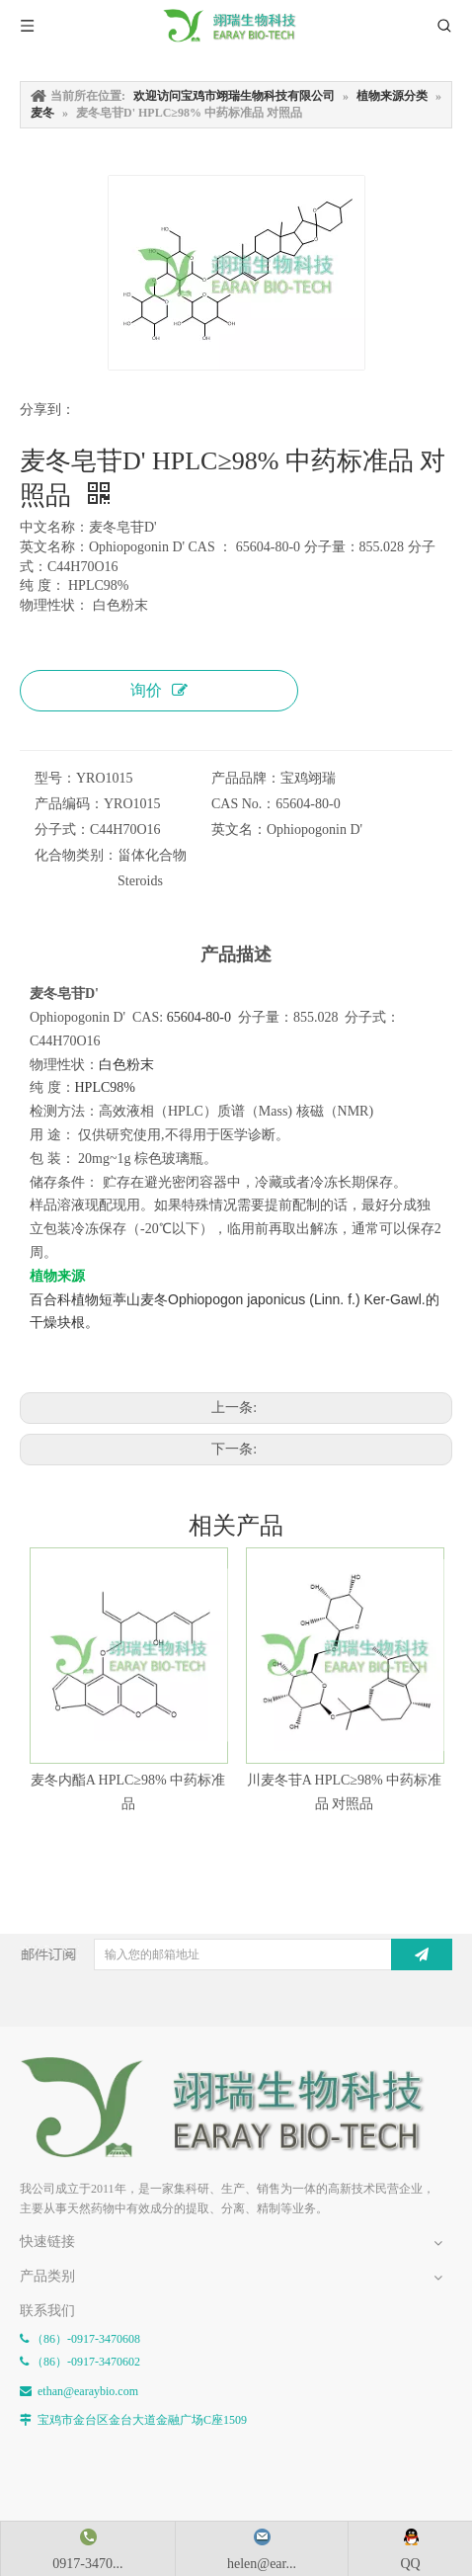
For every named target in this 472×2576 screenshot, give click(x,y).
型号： (55, 778)
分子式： (62, 829)
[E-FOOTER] (35, 2072)
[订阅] (421, 1954)
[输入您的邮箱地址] (255, 1954)
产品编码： (69, 803)
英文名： (239, 829)
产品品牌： (245, 778)
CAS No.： (243, 803)
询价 (159, 690)
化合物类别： (76, 855)
